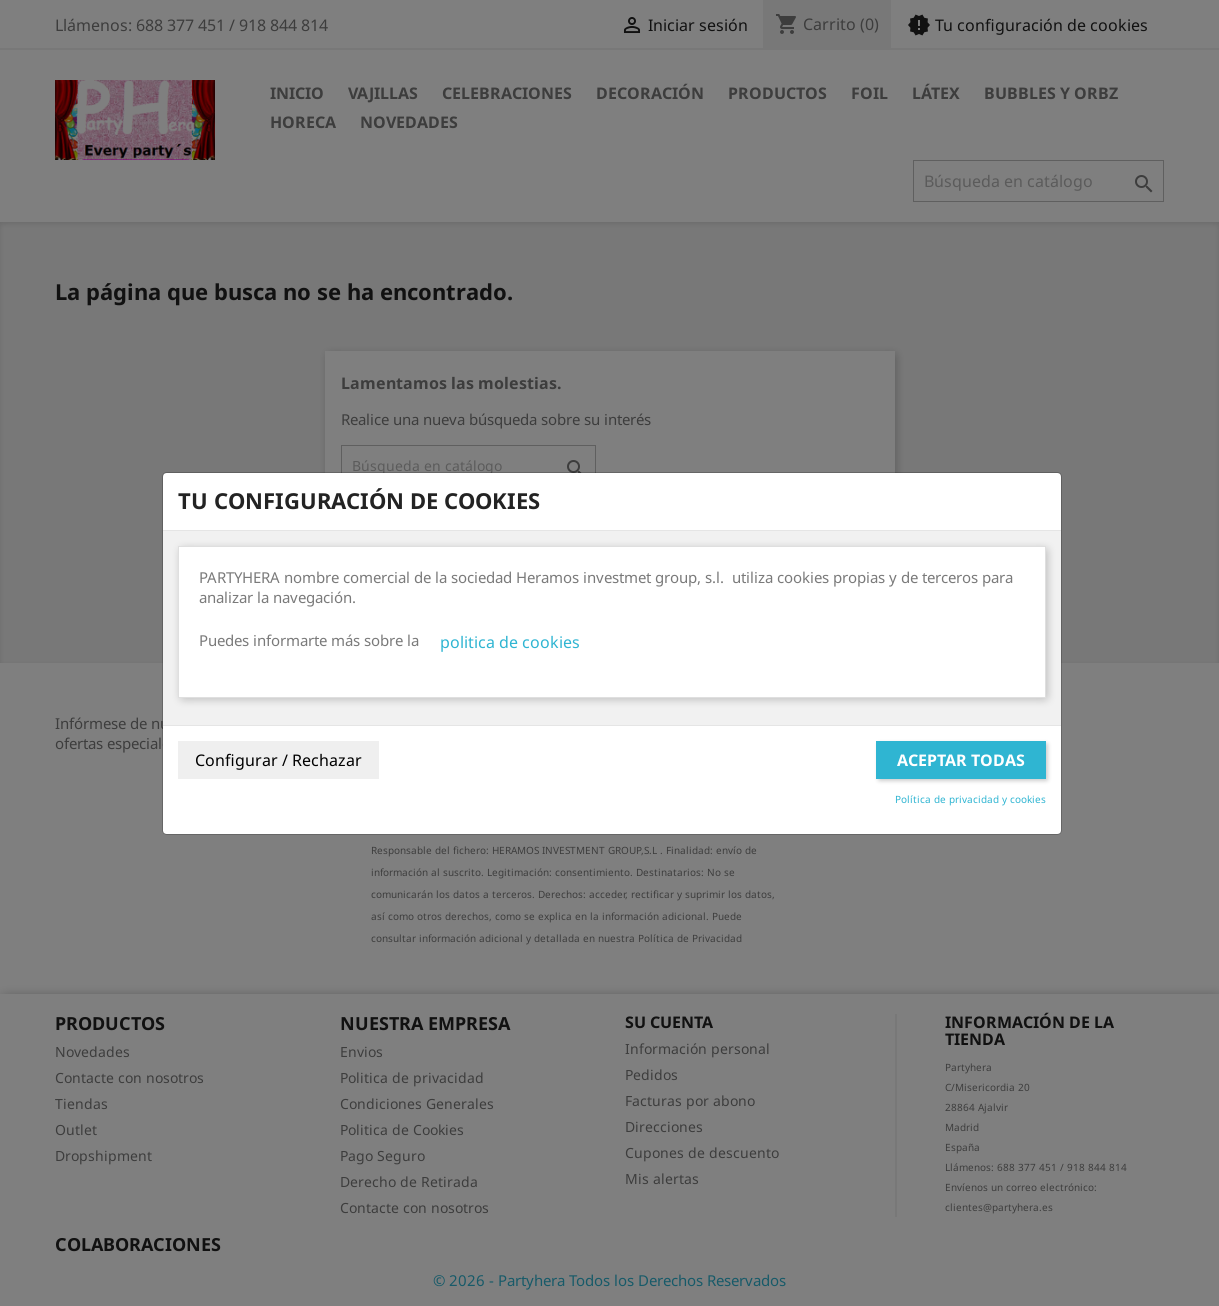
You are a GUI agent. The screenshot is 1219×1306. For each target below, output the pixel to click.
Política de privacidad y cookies (970, 799)
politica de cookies (510, 642)
